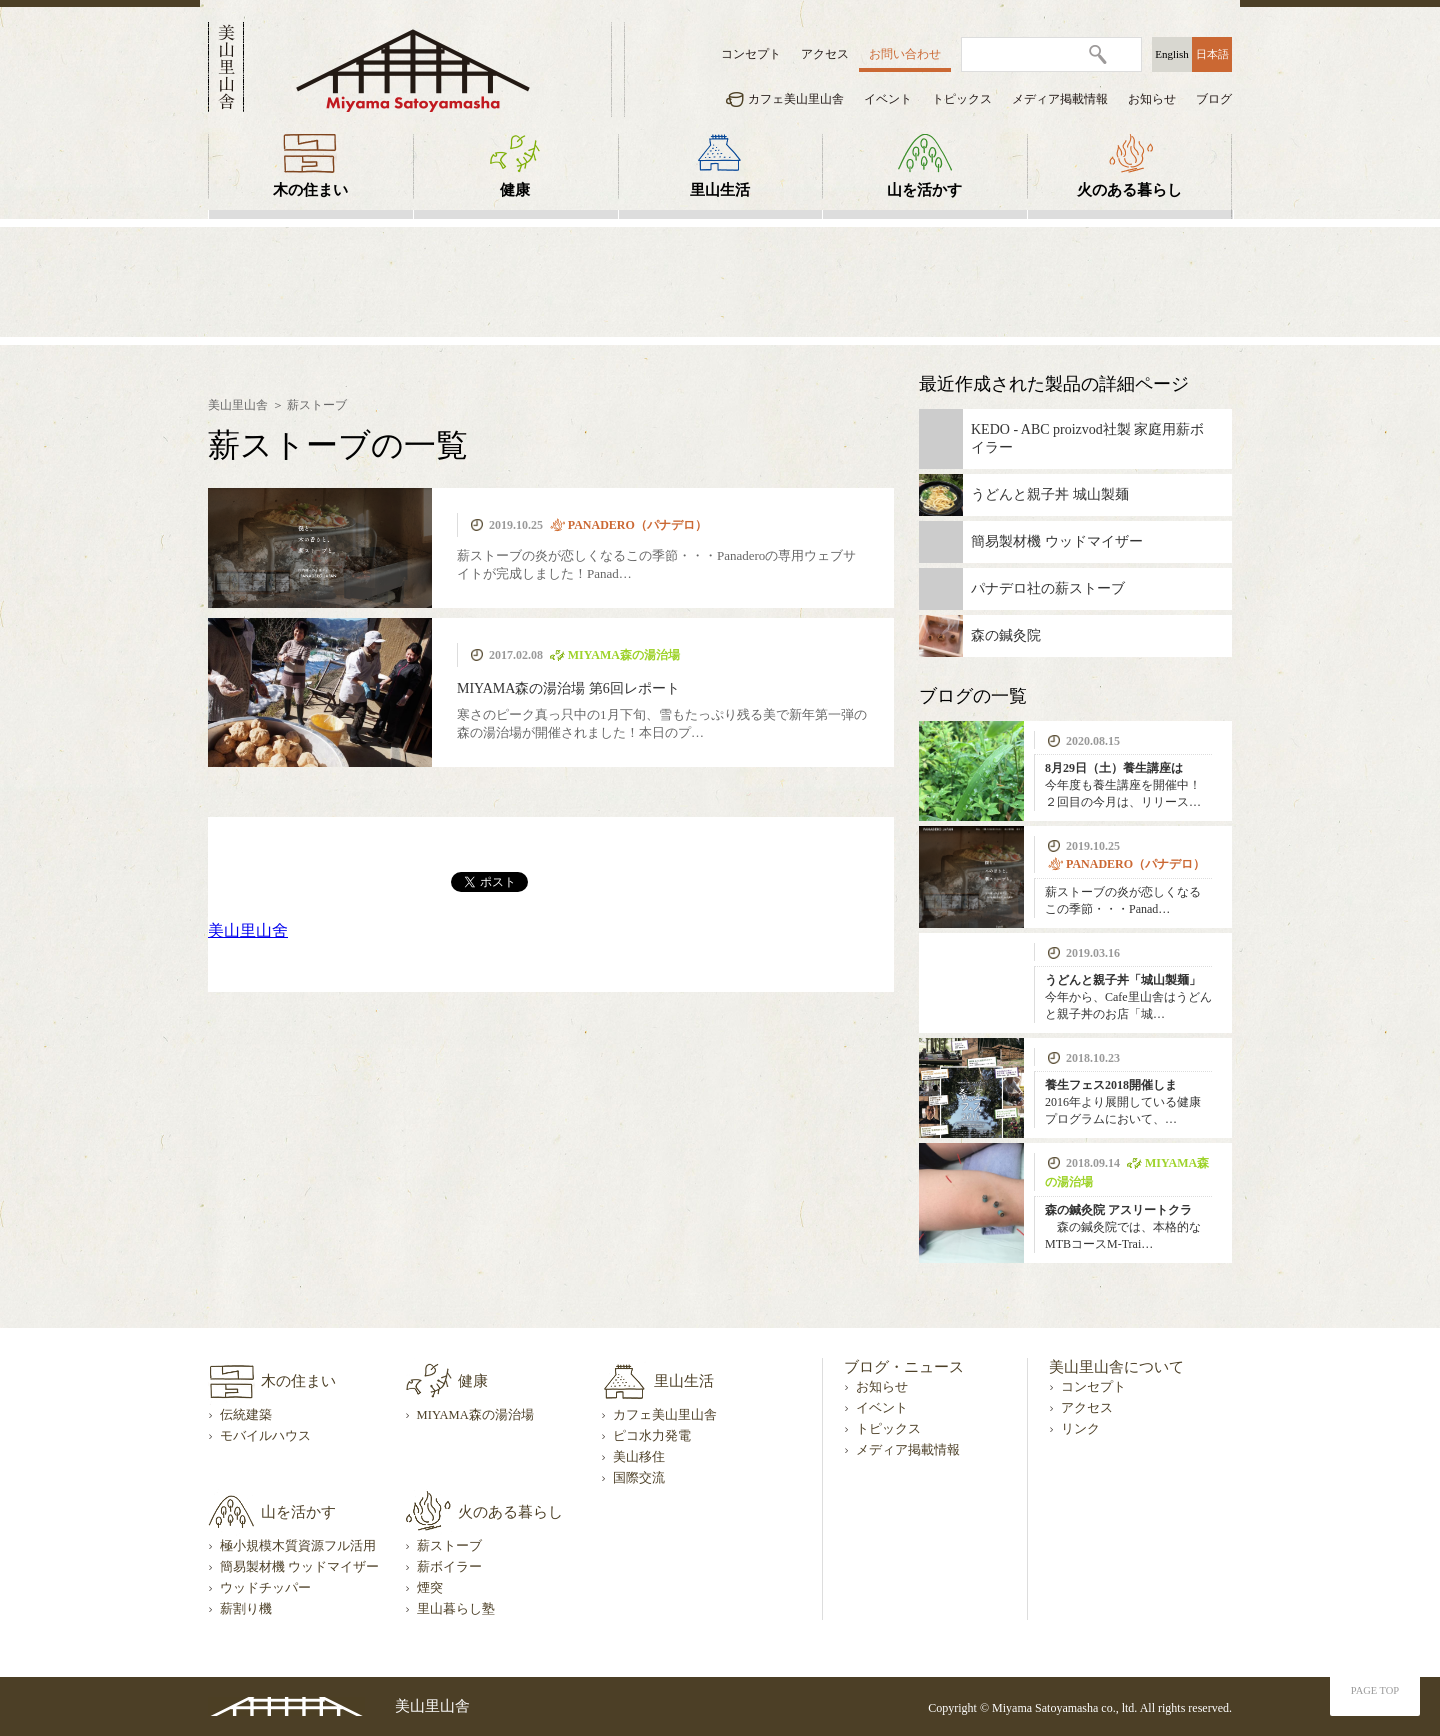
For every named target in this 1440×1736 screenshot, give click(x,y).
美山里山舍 (248, 930)
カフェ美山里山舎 (796, 99)
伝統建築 (246, 1415)
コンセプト (751, 54)
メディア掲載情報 (1060, 99)
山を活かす (924, 190)
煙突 (430, 1588)
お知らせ (1152, 99)
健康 (515, 190)
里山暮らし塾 (456, 1609)
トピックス (962, 99)
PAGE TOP (1375, 1690)
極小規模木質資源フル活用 (298, 1546)
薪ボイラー (449, 1567)
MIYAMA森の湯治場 (475, 1415)
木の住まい (310, 190)
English (1172, 54)
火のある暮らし (1129, 190)
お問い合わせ (905, 54)
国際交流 (639, 1478)
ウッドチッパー (265, 1588)
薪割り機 (246, 1609)
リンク (1080, 1429)
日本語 (1212, 54)
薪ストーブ (317, 405)
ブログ (1214, 99)
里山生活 (720, 190)
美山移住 (639, 1457)
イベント (888, 99)
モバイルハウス (265, 1436)
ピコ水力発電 (652, 1436)
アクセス (825, 54)
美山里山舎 (238, 405)
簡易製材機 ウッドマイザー (299, 1567)
